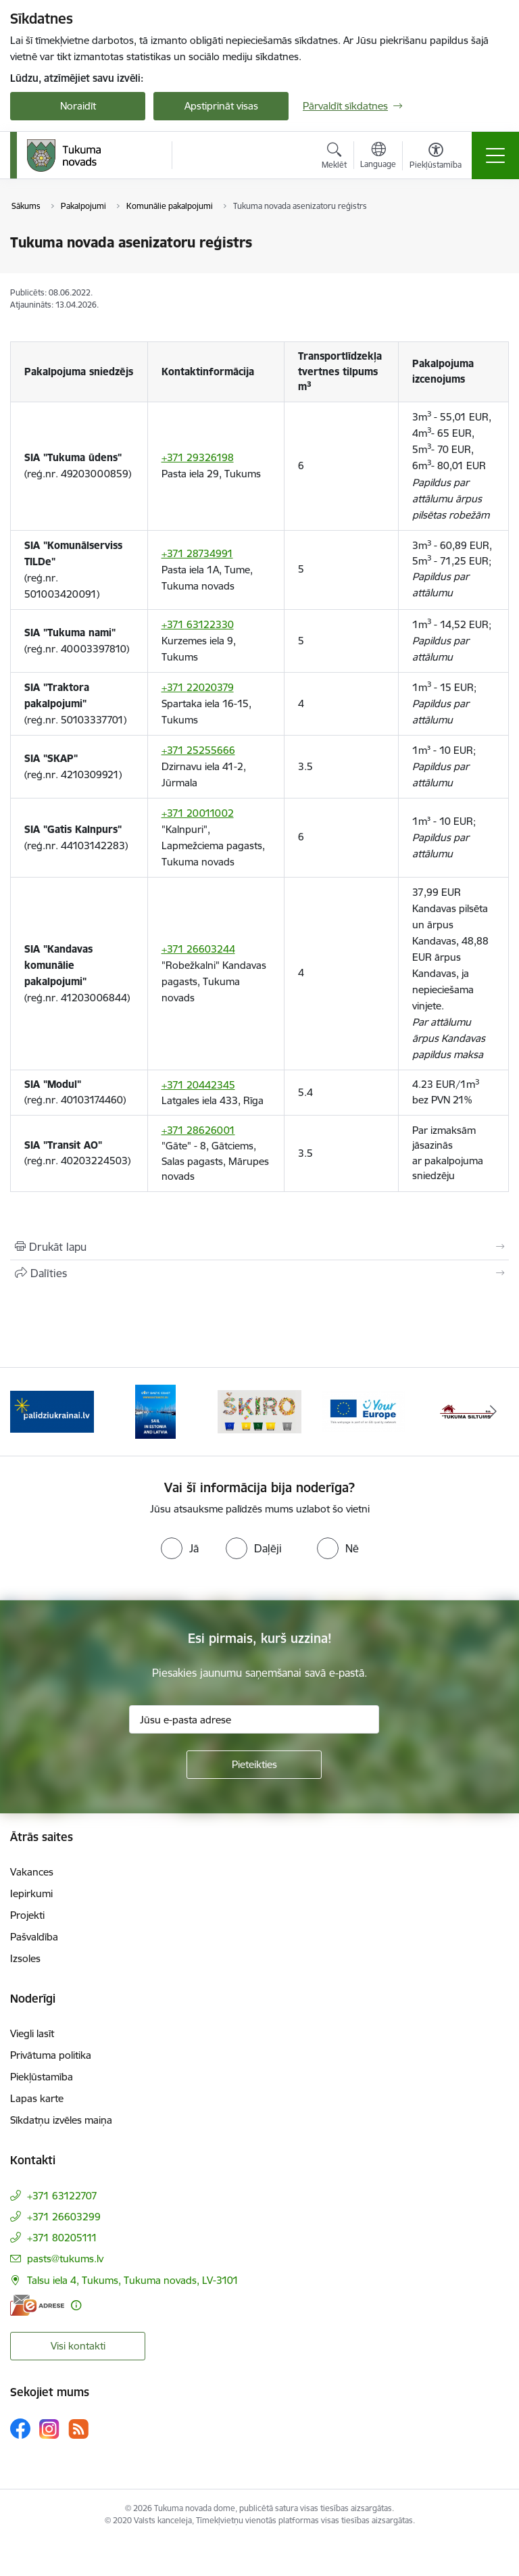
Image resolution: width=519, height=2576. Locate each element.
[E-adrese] (37, 2305)
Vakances (31, 1871)
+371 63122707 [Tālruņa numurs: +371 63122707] (62, 2195)
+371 (174, 687)
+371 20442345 (198, 1084)
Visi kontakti (78, 2345)
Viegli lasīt (32, 2033)
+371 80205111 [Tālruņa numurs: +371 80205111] (62, 2237)
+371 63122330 (198, 624)
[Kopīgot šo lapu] (259, 1273)
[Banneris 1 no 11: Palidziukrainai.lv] (52, 1410)
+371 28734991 (197, 553)
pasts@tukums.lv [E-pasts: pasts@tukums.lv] (65, 2258)
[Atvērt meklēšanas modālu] (334, 157)
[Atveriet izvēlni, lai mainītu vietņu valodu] (378, 156)
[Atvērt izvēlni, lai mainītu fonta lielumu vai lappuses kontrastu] (435, 157)
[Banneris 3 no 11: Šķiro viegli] (259, 1410)
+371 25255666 (198, 750)
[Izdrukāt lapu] (259, 1247)
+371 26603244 (198, 949)
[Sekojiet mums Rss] (78, 2429)
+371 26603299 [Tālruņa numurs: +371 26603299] (64, 2216)
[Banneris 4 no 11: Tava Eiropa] (363, 1410)
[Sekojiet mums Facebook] (20, 2428)
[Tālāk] (493, 1411)
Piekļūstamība (41, 2076)
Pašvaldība (34, 1936)
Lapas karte (37, 2098)
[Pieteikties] (254, 1764)
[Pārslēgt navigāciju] (495, 155)
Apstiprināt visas (221, 105)
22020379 (210, 687)
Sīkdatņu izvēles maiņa (61, 2120)
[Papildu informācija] (76, 2305)
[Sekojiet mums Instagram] (49, 2429)
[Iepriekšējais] (26, 1411)
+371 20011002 (198, 813)
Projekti (27, 1915)
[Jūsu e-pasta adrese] (254, 1719)
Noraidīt (78, 105)
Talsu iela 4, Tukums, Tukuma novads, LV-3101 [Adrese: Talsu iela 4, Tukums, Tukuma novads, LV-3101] (133, 2280)
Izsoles (25, 1958)
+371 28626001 (198, 1130)
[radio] (180, 1548)
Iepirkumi (31, 1893)
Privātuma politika (50, 2055)
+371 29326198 (198, 457)
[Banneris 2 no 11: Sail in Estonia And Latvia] (155, 1410)
